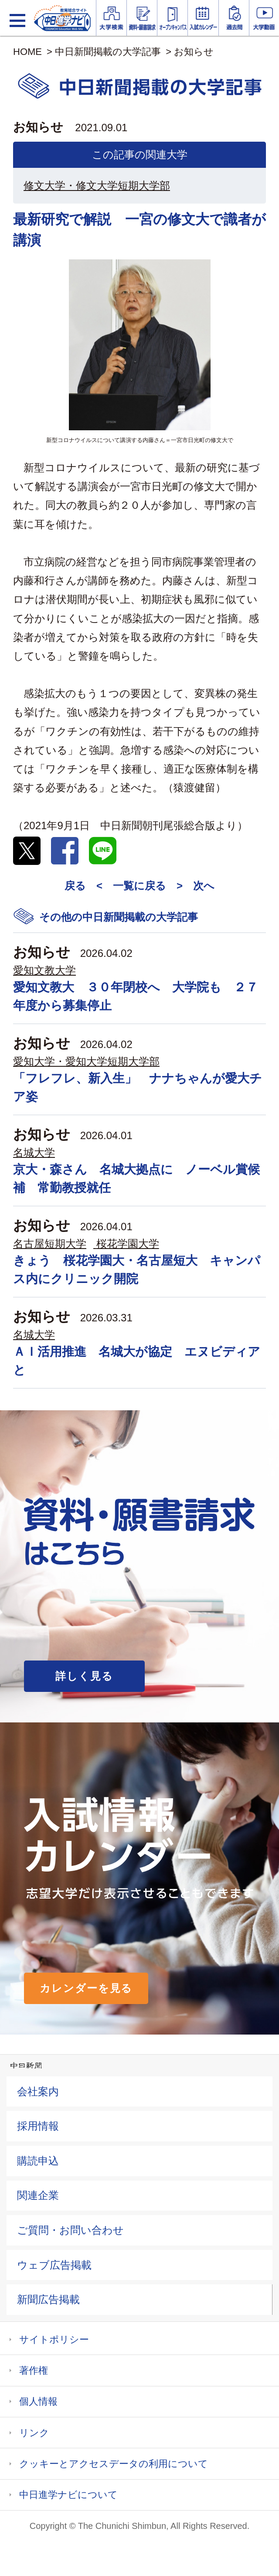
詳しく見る (84, 1676)
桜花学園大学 (127, 1243)
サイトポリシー (54, 2339)
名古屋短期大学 (49, 1243)
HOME (27, 51)
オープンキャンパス (172, 18)
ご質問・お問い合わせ (70, 2230)
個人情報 (38, 2401)
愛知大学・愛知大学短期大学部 (86, 1061)
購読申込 (38, 2161)
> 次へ (195, 886)
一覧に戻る (139, 886)
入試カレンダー (203, 18)
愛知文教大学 (44, 970)
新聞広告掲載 (48, 2299)
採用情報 (38, 2126)
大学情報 (111, 18)
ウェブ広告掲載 (54, 2265)
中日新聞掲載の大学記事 (108, 51)
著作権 (33, 2370)
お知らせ (194, 51)
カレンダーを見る (86, 1988)
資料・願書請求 (142, 18)
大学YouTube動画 (264, 18)
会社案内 (38, 2091)
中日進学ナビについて (68, 2494)
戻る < (83, 886)
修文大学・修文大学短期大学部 (97, 185)
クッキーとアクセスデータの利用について (113, 2463)
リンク (34, 2432)
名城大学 (34, 1152)
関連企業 (38, 2195)
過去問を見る (234, 18)
